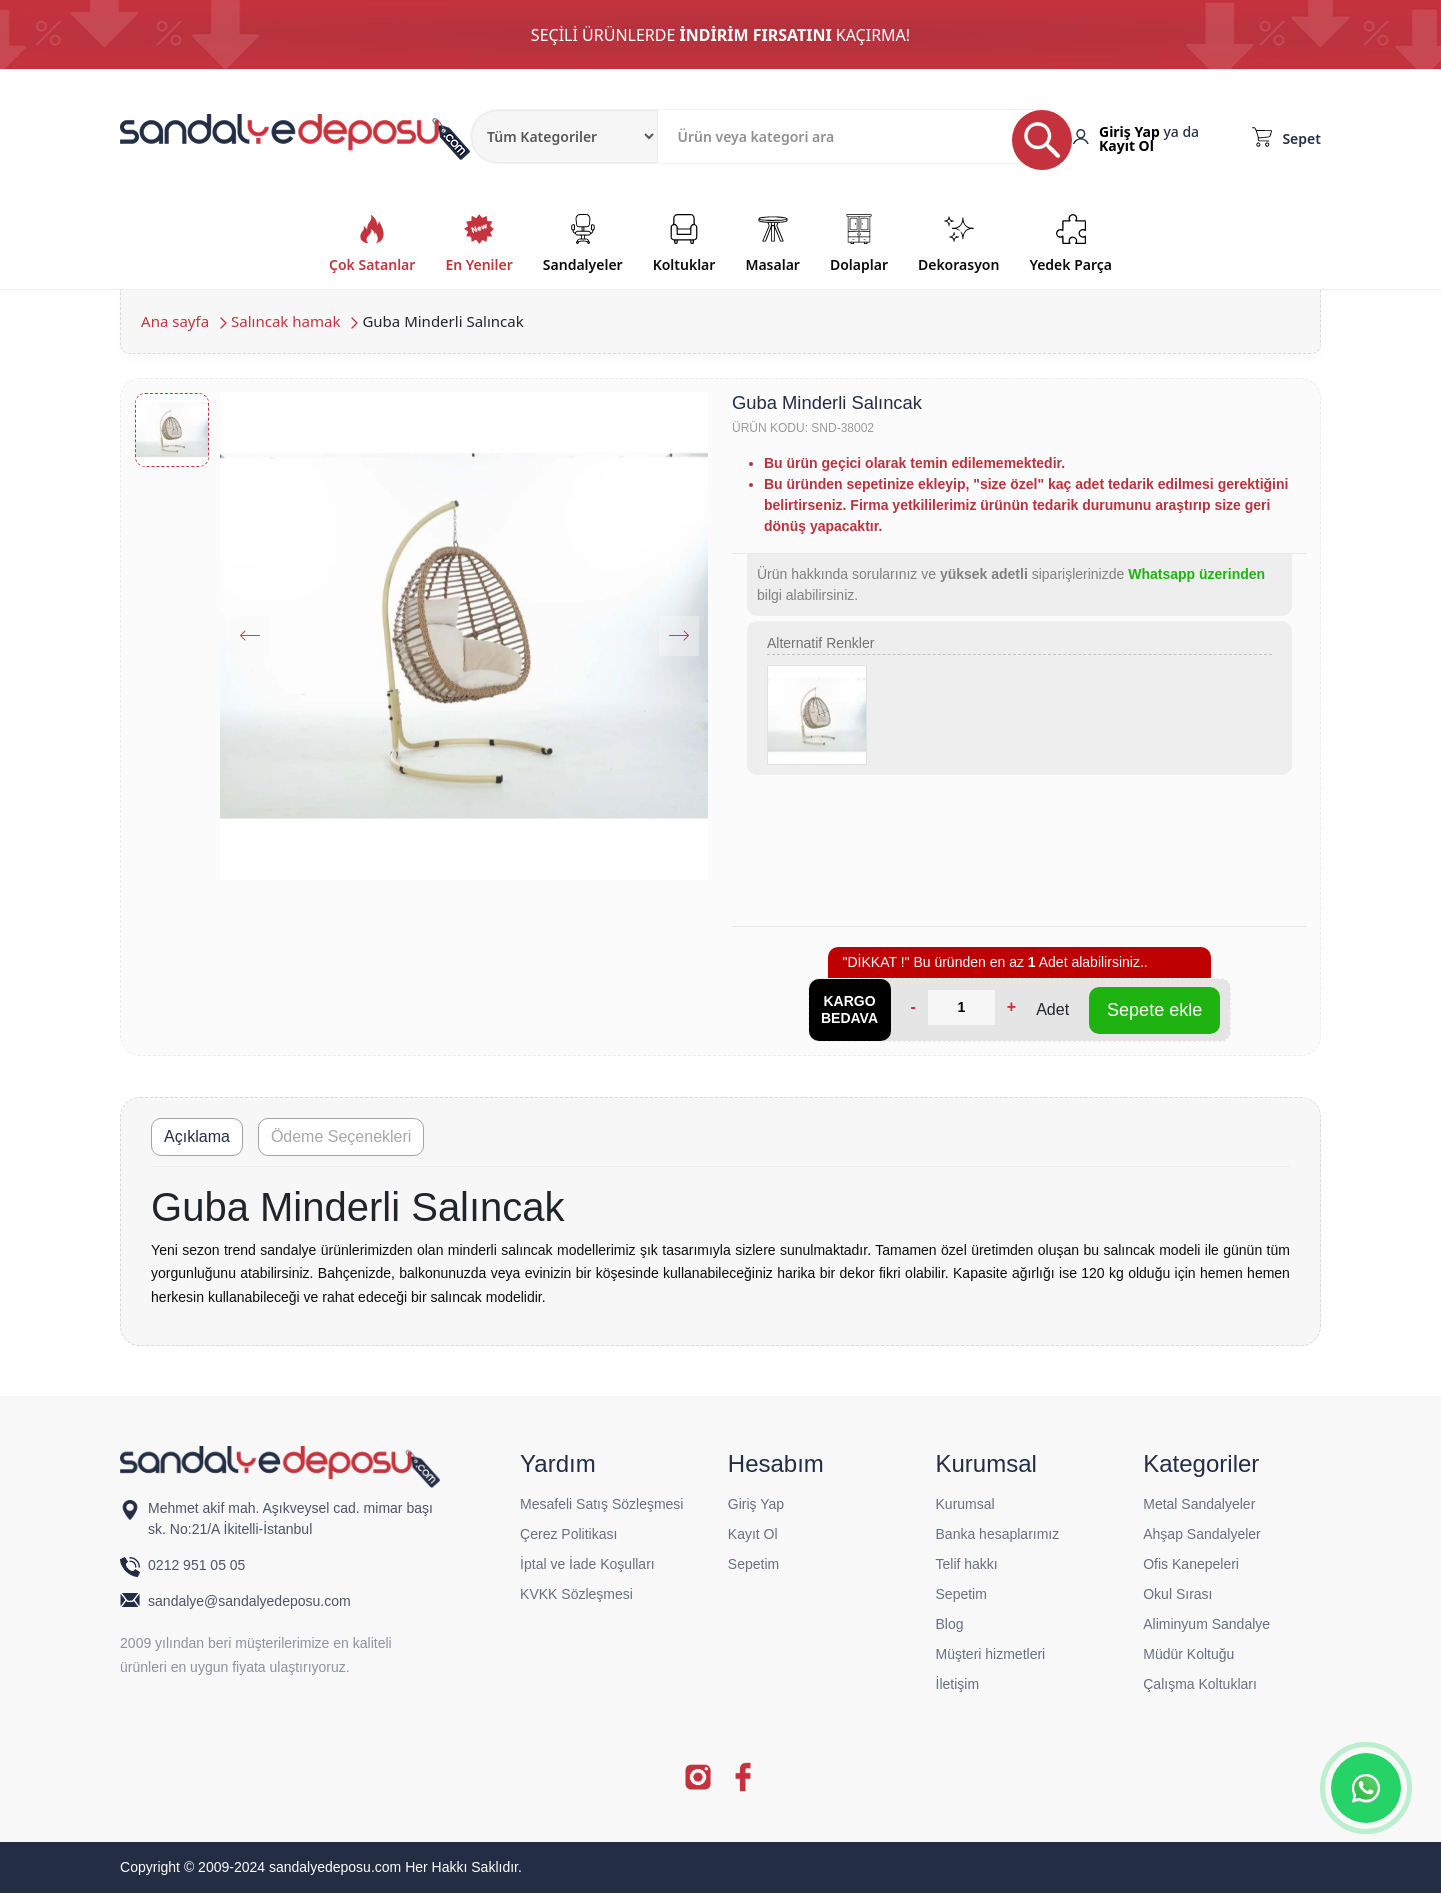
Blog (950, 1624)
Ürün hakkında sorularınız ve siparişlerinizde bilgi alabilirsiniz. (1011, 584)
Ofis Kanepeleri (1191, 1564)
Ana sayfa (175, 321)
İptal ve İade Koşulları (587, 1564)
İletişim (958, 1684)
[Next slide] (679, 636)
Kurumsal (965, 1504)
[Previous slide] (250, 636)
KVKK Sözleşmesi (576, 1594)
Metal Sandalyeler (1199, 1504)
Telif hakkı (967, 1564)
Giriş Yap (1129, 131)
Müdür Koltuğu (1188, 1654)
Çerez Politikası (568, 1534)
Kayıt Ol (1126, 145)
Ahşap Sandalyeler (1202, 1534)
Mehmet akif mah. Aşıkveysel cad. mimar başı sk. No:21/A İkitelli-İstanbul (290, 1518)
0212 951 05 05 (198, 1565)
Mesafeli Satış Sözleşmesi (601, 1504)
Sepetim (753, 1564)
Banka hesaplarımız (998, 1534)
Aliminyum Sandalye (1206, 1624)
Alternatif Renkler (820, 643)
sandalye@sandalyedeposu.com (249, 1601)
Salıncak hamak (285, 321)
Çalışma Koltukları (1200, 1684)
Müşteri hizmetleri (991, 1654)
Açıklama (197, 1136)
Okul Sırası (1177, 1594)
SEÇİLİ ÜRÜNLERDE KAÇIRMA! (720, 35)
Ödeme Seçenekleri (341, 1136)
